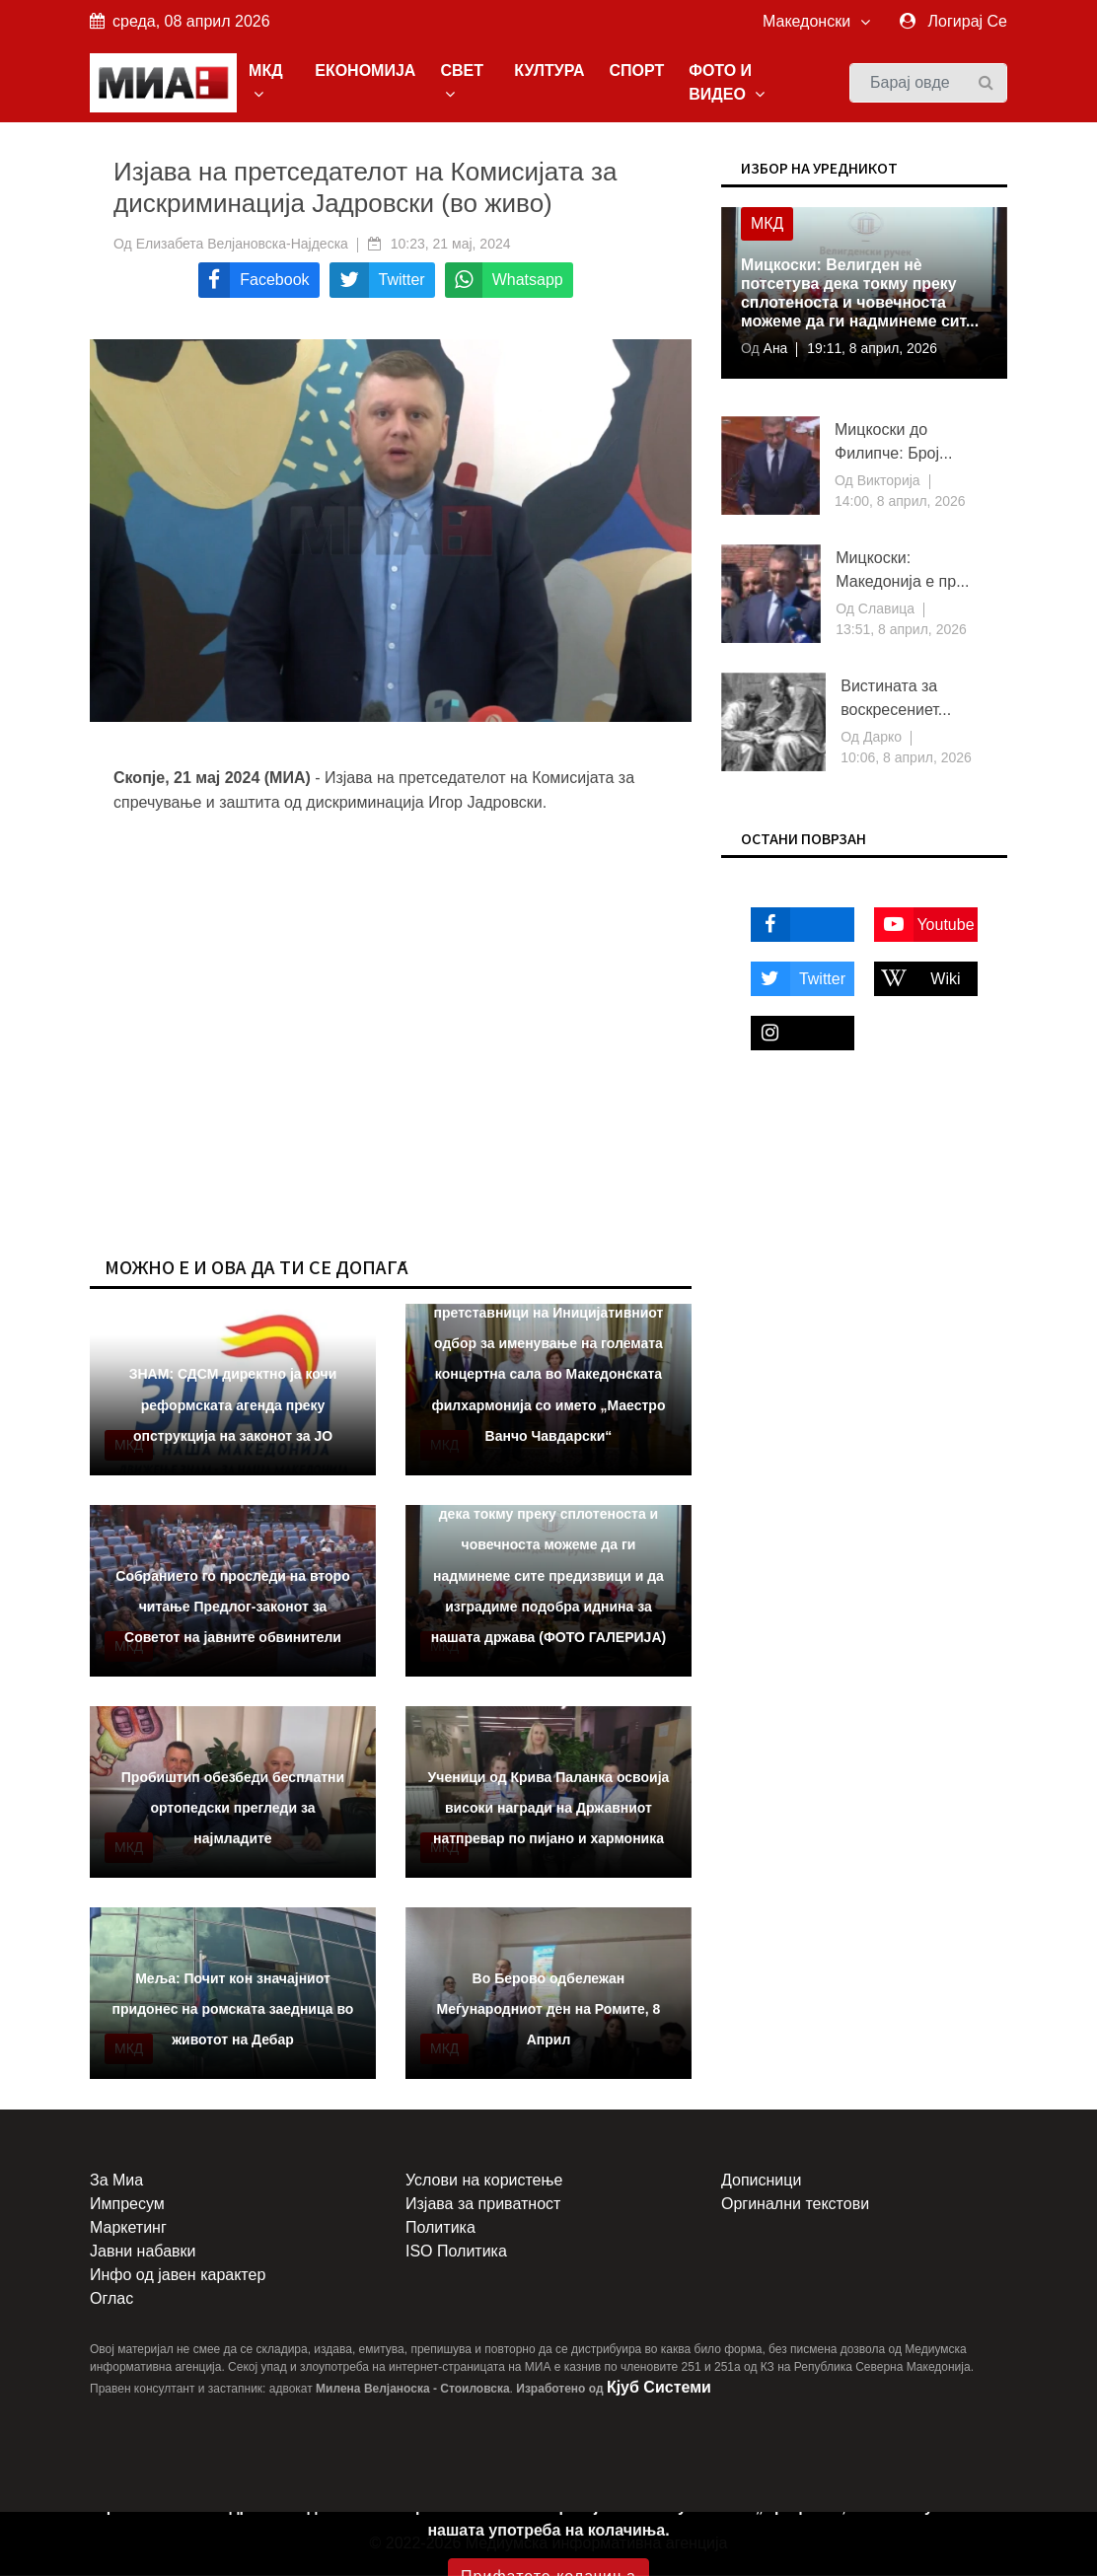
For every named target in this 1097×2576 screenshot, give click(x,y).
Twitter (798, 979)
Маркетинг (128, 2228)
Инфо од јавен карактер (177, 2275)
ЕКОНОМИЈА (366, 70)
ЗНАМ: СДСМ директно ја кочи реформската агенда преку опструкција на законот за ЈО (233, 1405)
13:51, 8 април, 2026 (901, 630)
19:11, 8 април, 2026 (873, 349)
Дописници (761, 2181)
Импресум (127, 2204)
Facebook (794, 924)
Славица (884, 609)
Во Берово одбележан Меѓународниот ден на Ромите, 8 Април (549, 2008)
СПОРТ (637, 70)
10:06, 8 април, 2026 (906, 758)
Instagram (794, 1033)
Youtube (924, 924)
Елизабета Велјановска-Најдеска (242, 243)
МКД (267, 82)
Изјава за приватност (482, 2204)
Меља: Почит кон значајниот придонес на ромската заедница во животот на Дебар (233, 2008)
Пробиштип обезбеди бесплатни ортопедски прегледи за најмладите (232, 1807)
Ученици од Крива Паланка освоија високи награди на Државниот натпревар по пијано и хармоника (549, 1807)
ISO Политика (456, 2252)
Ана (774, 349)
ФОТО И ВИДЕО (728, 82)
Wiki (917, 979)
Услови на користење (483, 2181)
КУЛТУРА (550, 70)
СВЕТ (462, 82)
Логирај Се (967, 21)
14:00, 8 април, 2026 (900, 502)
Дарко (880, 738)
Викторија (886, 481)
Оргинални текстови (795, 2204)
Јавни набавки (142, 2252)
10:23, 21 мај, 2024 (451, 243)
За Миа (116, 2181)
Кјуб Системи (659, 2388)
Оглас (111, 2299)
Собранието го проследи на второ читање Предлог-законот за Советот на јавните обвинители (232, 1606)
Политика (440, 2228)
